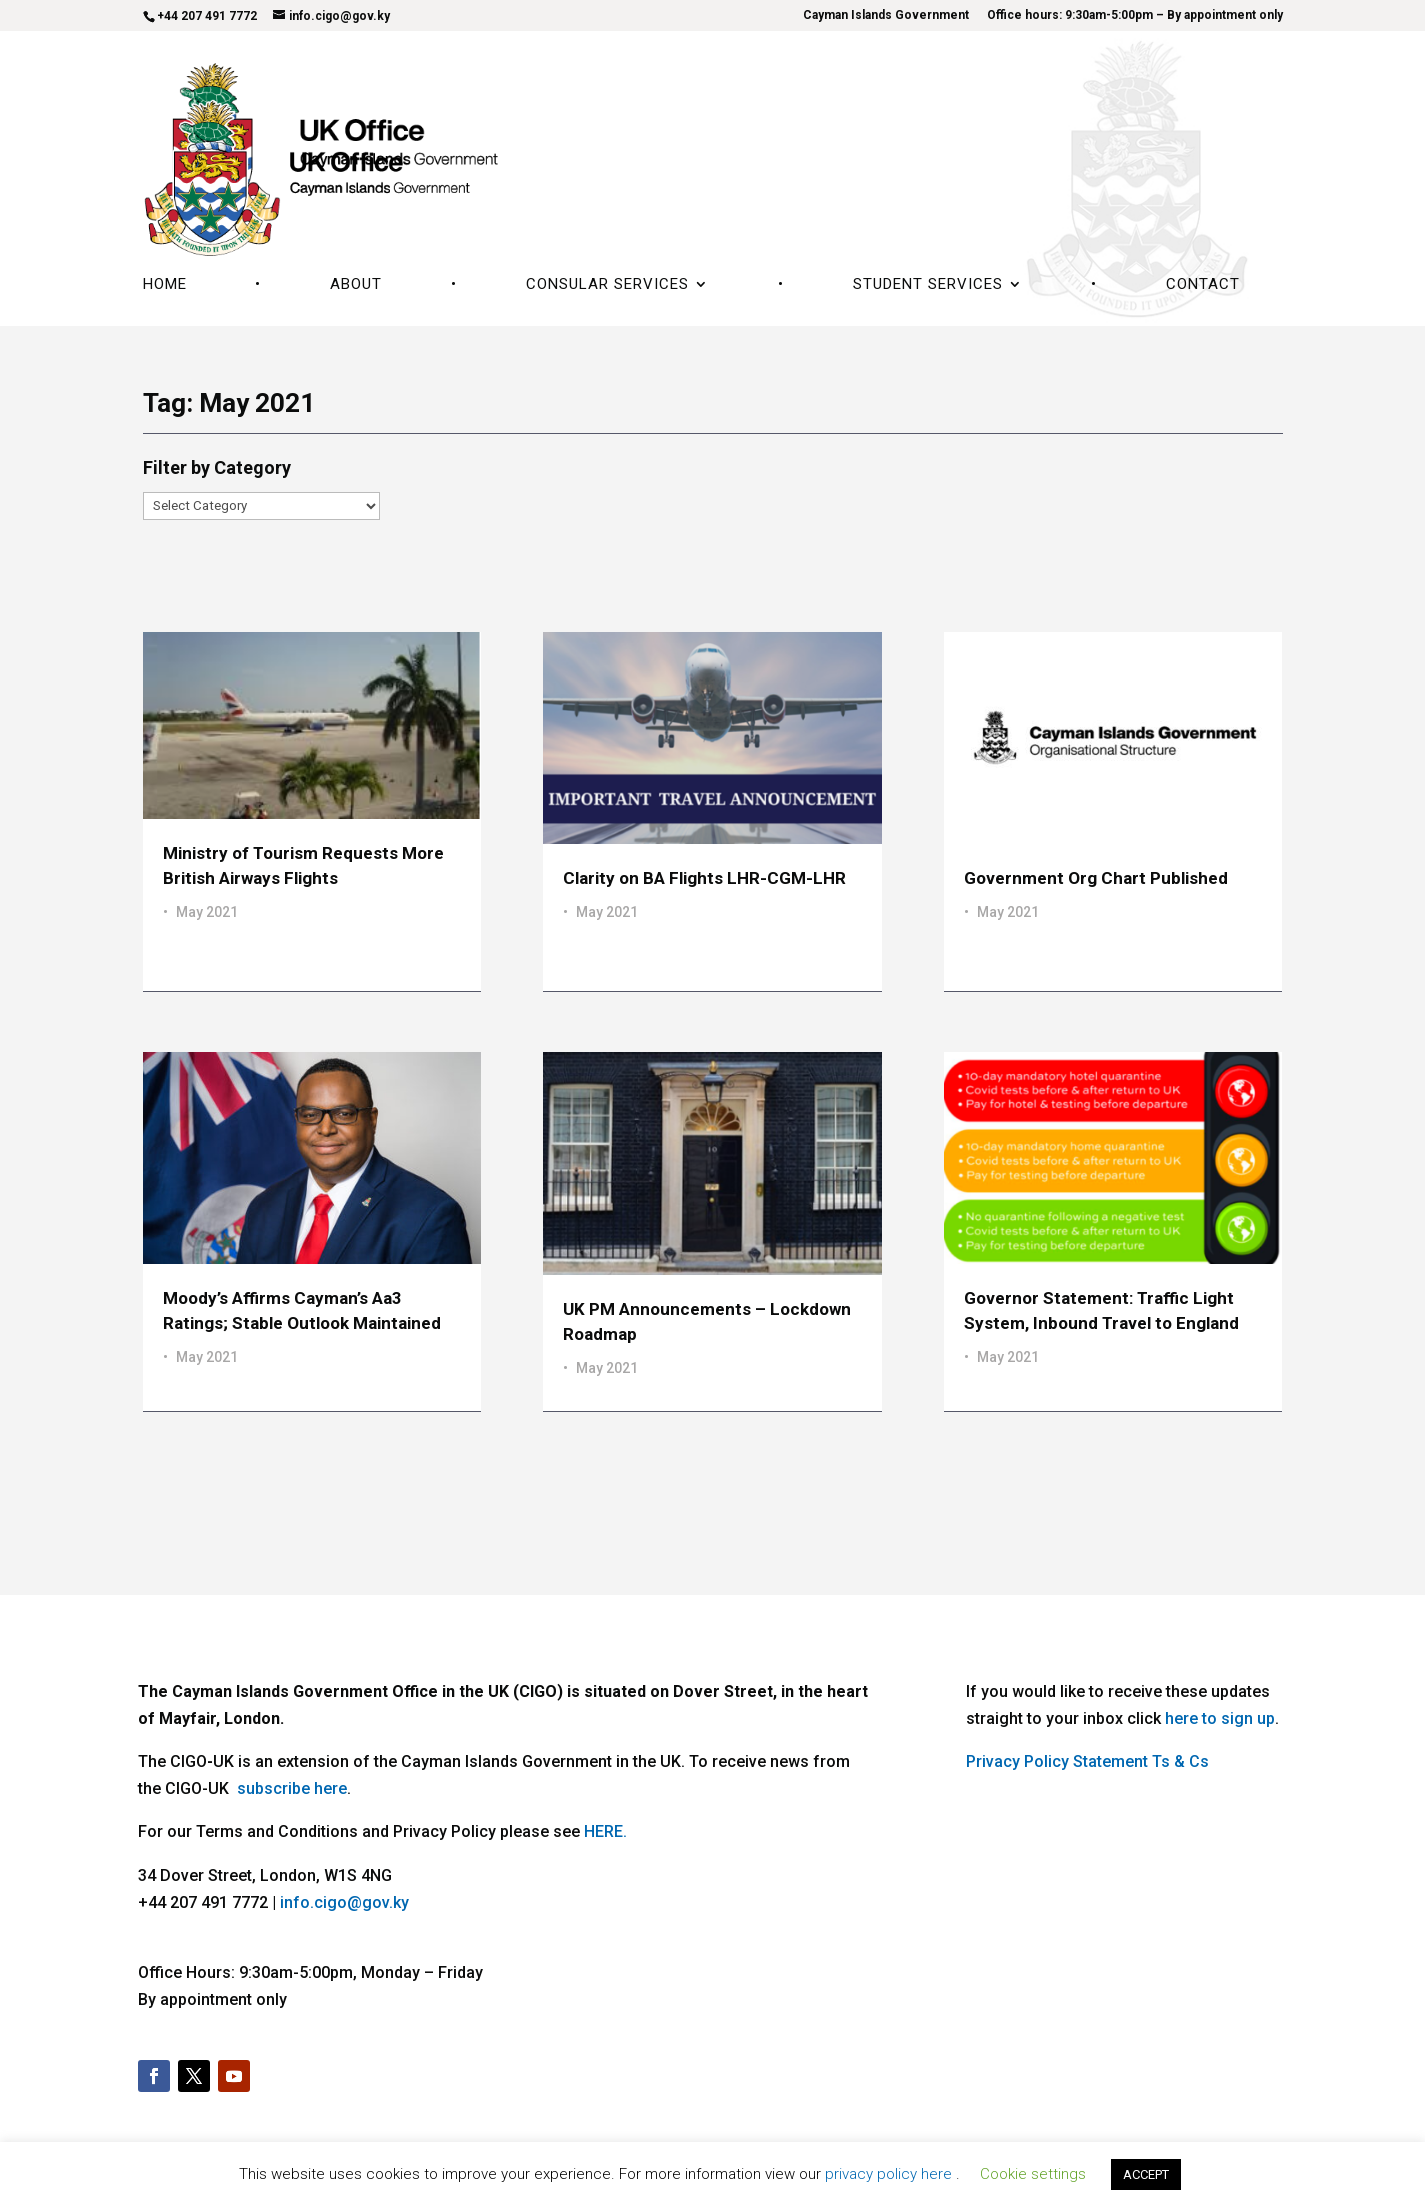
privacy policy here (890, 2174)
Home (165, 285)
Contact (1203, 285)
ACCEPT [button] (1146, 2174)
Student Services (928, 285)
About (356, 285)
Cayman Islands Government (886, 15)
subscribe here (292, 1788)
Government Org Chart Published (1096, 878)
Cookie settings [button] (1033, 2174)
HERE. (605, 1831)
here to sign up (1220, 1718)
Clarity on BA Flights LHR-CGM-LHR (704, 878)
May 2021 (207, 912)
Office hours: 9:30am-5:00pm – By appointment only (1135, 15)
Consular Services (607, 285)
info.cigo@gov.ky (344, 1902)
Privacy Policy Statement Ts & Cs (1087, 1761)
